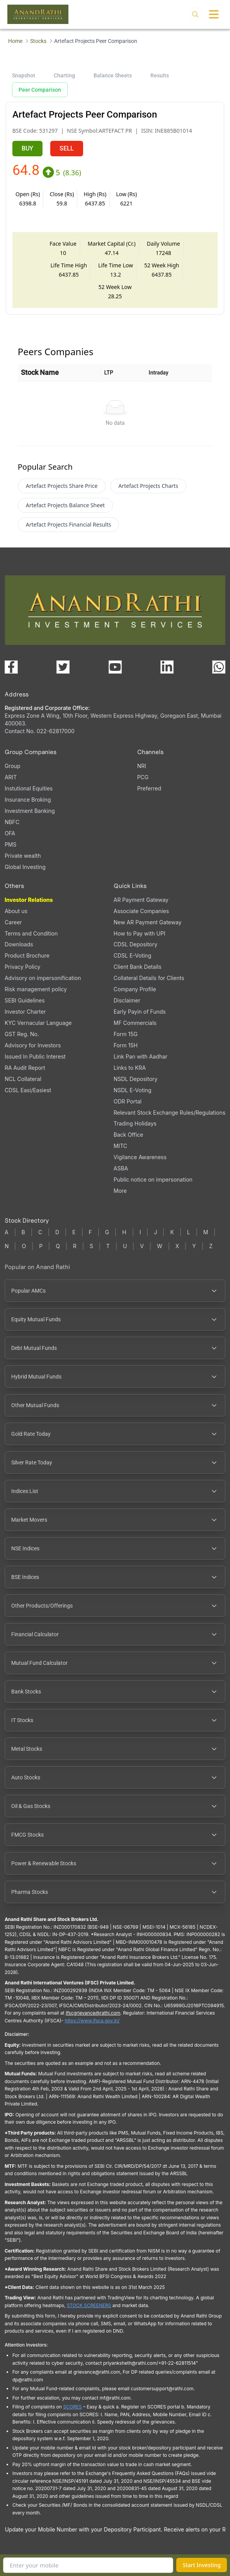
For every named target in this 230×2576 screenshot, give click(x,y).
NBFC (12, 822)
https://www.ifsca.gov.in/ (92, 2021)
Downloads (19, 944)
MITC (120, 1146)
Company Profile (135, 989)
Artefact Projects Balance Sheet (65, 505)
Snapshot (23, 75)
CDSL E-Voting (132, 955)
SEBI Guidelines (25, 1000)
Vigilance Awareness (140, 1157)
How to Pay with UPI (139, 933)
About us (16, 911)
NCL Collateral (23, 1079)
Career (13, 922)
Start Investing (201, 2565)
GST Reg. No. (22, 1034)
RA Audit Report (25, 1067)
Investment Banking (30, 810)
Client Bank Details (138, 966)
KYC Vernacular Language (38, 1022)
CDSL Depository (135, 944)
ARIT (11, 777)
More (120, 1191)
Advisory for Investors (33, 1045)
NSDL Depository (136, 1079)
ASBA (121, 1168)
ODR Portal (127, 1101)
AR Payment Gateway (141, 899)
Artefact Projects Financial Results (68, 524)
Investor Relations (29, 899)
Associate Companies (141, 911)
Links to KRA (130, 1067)
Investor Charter (25, 1011)
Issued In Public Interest (35, 1056)
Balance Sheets (113, 75)
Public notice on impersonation (153, 1179)
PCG (143, 777)
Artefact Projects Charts (148, 485)
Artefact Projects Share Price (62, 485)
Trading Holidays (135, 1123)
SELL (67, 148)
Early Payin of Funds (140, 1011)
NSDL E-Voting (133, 1090)
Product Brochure (27, 955)
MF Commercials (135, 1022)
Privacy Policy (23, 966)
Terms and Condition (31, 933)
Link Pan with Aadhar (140, 1056)
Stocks (38, 41)
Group (12, 766)
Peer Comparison (40, 90)
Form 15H (126, 1045)
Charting (64, 75)
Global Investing (25, 867)
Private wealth (23, 855)
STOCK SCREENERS (89, 2305)
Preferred (149, 788)
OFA (10, 833)
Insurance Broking (28, 799)
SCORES (72, 2407)
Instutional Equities (29, 788)
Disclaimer (127, 1000)
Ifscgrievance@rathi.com (93, 2013)
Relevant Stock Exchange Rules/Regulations (169, 1112)
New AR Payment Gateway (148, 922)
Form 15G (126, 1034)
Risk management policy (36, 989)
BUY (27, 148)
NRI (141, 766)
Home (15, 41)
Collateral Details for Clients (149, 978)
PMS (11, 844)
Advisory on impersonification (43, 978)
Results (159, 75)
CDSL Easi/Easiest (28, 1090)
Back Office (128, 1134)
